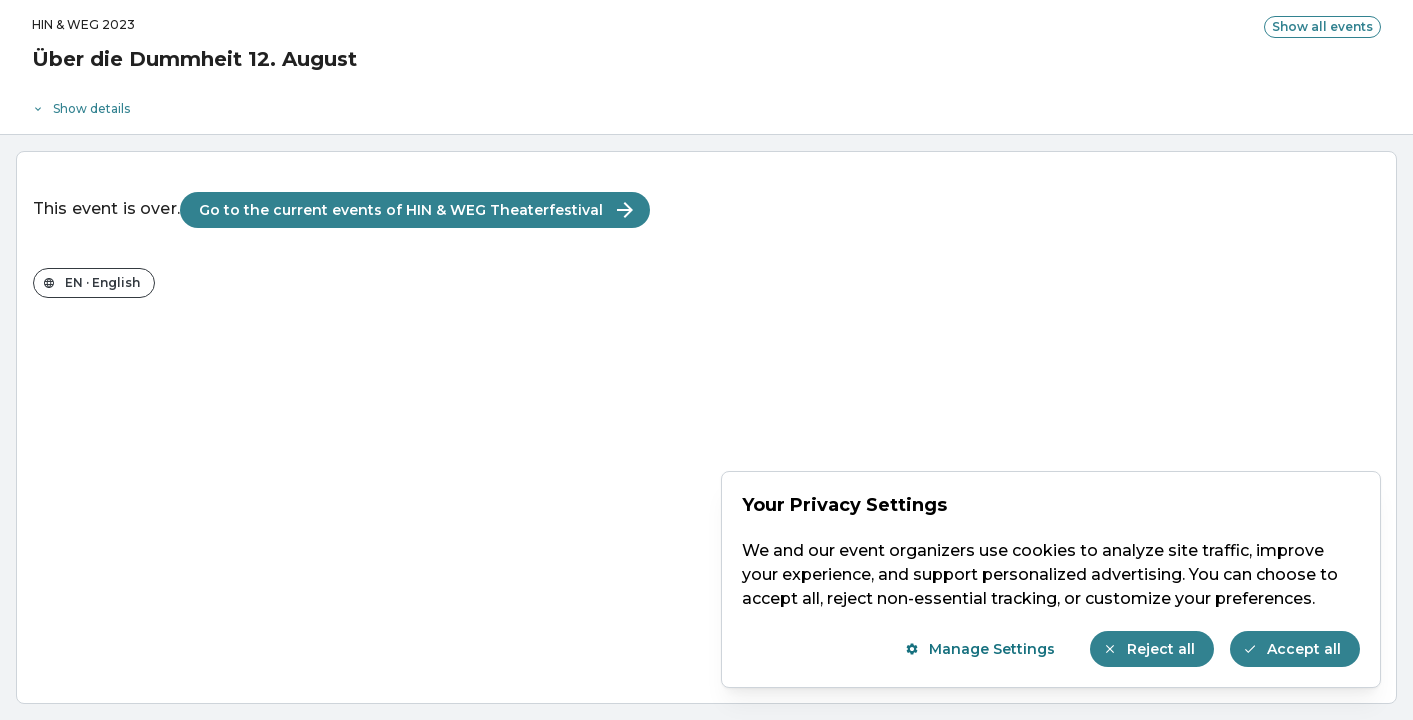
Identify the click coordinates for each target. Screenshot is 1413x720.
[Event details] (706, 104)
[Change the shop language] (94, 283)
